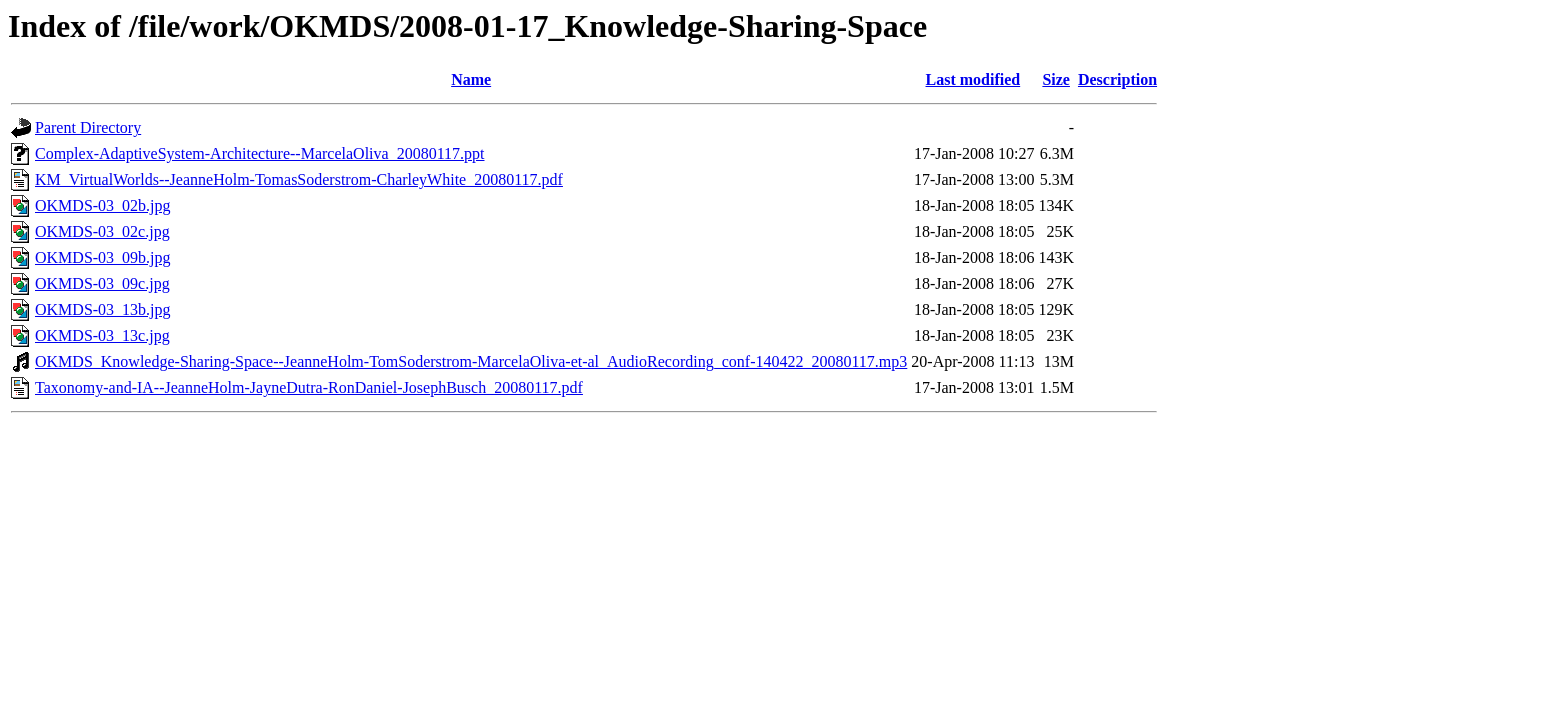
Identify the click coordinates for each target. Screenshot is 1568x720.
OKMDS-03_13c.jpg (102, 335)
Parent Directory (88, 127)
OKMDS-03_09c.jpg (102, 283)
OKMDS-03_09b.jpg (103, 257)
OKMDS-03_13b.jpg (103, 309)
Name (471, 79)
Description (1117, 79)
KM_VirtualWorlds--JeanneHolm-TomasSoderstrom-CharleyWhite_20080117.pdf (299, 179)
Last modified (973, 79)
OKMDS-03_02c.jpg (102, 231)
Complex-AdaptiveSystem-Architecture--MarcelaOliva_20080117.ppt (260, 153)
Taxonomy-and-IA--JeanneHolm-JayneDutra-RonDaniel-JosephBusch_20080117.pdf (309, 387)
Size (1056, 79)
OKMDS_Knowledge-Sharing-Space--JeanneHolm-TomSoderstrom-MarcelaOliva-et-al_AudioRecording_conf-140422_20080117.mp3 (471, 361)
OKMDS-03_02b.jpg (103, 205)
